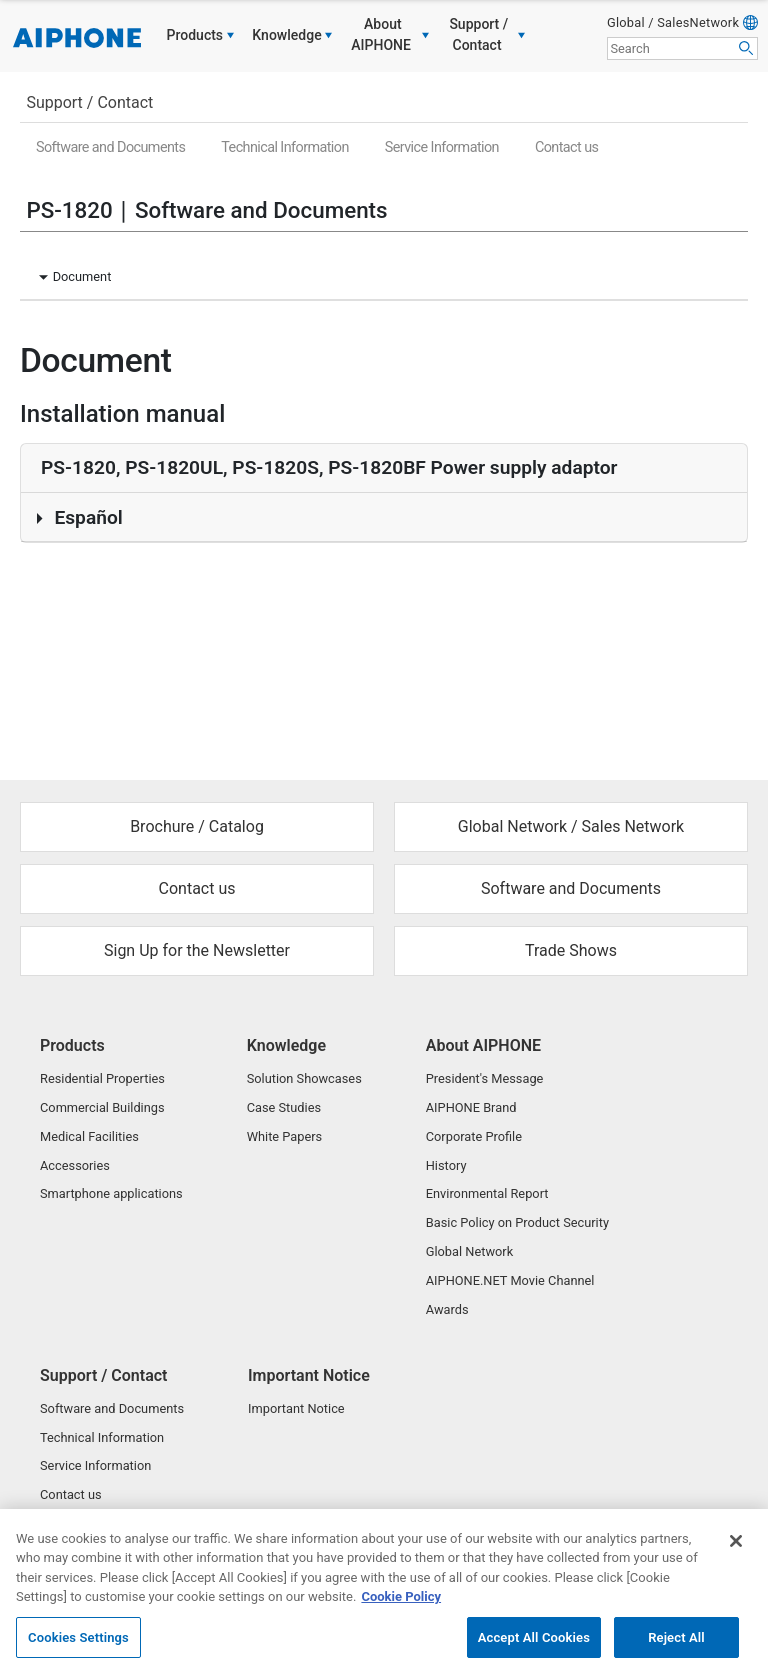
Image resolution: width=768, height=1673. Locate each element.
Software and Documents (110, 147)
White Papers (285, 1136)
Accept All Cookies (534, 1648)
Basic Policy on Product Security (517, 1222)
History (446, 1165)
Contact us (566, 147)
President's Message (485, 1078)
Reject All (676, 1648)
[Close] (736, 1552)
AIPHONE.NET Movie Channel (510, 1280)
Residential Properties (102, 1078)
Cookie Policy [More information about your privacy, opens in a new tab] (401, 1608)
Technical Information (285, 147)
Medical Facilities (89, 1136)
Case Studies (284, 1107)
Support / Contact (89, 102)
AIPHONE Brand (471, 1107)
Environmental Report (487, 1193)
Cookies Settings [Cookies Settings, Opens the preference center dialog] (78, 1648)
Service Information (442, 147)
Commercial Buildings (102, 1107)
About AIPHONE (483, 1045)
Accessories (75, 1165)
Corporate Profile (474, 1136)
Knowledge (286, 1045)
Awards (447, 1309)
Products (72, 1045)
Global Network (469, 1251)
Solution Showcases (304, 1078)
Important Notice (309, 1375)
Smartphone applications (111, 1193)
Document (82, 276)
